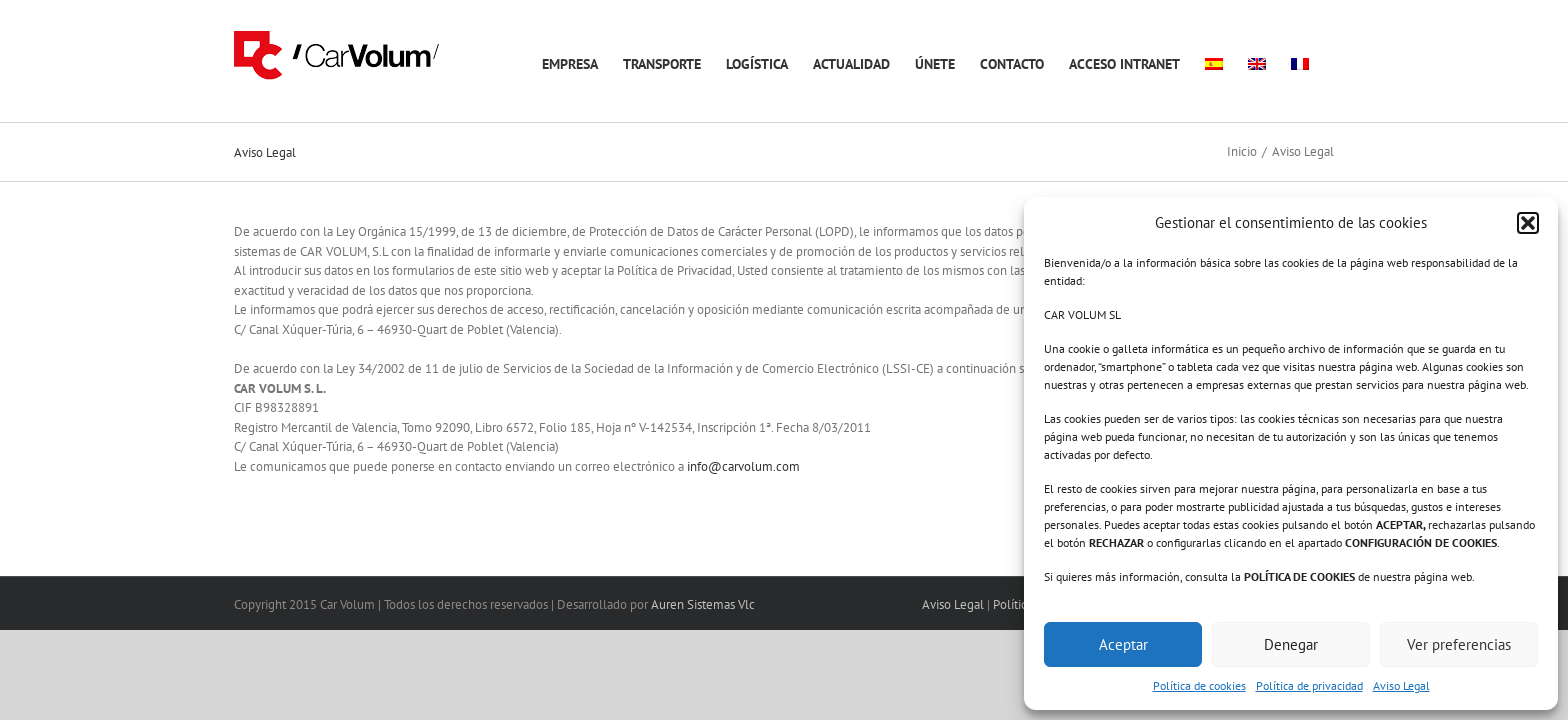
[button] (1528, 223)
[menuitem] (1229, 61)
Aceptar (1123, 644)
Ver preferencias (1459, 644)
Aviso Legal (1401, 685)
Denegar (1291, 644)
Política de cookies (1199, 685)
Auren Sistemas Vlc (703, 604)
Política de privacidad (1309, 685)
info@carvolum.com (743, 466)
